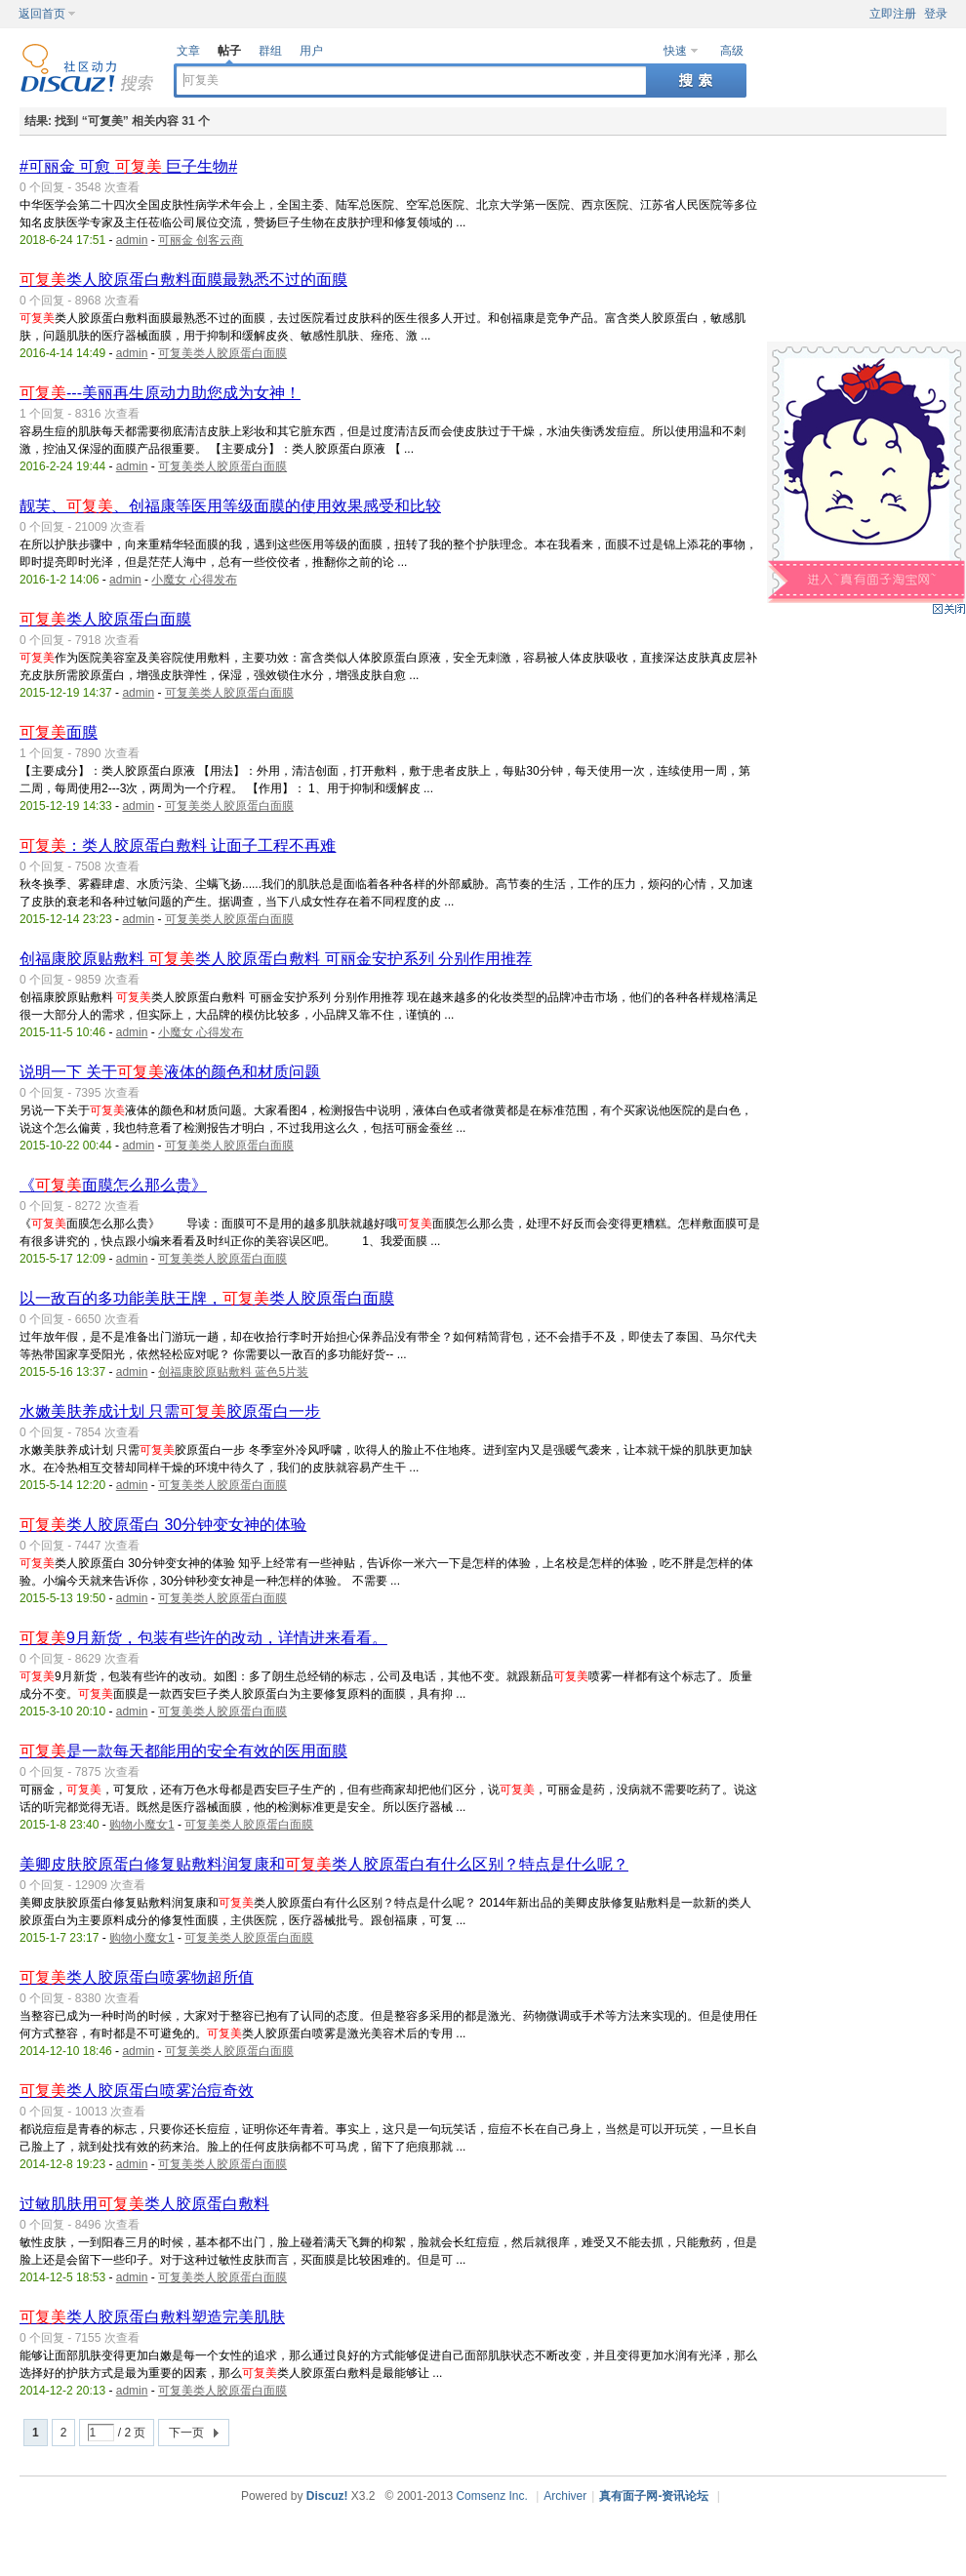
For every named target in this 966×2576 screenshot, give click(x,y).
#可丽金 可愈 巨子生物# (128, 166)
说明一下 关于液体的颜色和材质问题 (170, 1072)
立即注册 (892, 13)
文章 (188, 51)
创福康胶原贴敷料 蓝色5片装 (233, 1372)
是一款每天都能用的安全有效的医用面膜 (183, 1751)
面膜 (59, 732)
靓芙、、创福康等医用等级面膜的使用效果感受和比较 (230, 506)
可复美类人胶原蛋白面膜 (222, 353)
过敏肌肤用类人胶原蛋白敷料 (144, 2203)
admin (132, 240)
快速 (675, 51)
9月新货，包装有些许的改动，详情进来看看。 (203, 1638)
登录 (935, 13)
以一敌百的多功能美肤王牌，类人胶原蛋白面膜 (207, 1298)
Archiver (564, 2496)
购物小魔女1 (142, 1824)
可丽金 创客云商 (200, 240)
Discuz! (327, 2496)
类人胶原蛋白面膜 (105, 619)
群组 (270, 51)
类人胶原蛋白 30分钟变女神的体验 (163, 1524)
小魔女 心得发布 (193, 579)
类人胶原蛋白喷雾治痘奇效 (137, 2090)
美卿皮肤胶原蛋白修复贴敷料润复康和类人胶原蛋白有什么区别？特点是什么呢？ (324, 1864)
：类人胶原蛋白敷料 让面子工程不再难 (178, 845)
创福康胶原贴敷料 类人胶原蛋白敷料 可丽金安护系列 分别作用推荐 (276, 958)
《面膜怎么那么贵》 (113, 1185)
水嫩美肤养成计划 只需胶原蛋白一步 (170, 1411)
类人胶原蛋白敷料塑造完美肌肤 (152, 2317)
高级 (732, 51)
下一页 (186, 2432)
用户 (311, 51)
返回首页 (42, 13)
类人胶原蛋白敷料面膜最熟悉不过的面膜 (183, 279)
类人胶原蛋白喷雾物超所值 (137, 1977)
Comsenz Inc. (491, 2496)
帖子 (229, 51)
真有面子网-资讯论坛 (653, 2496)
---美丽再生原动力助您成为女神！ (160, 392)
